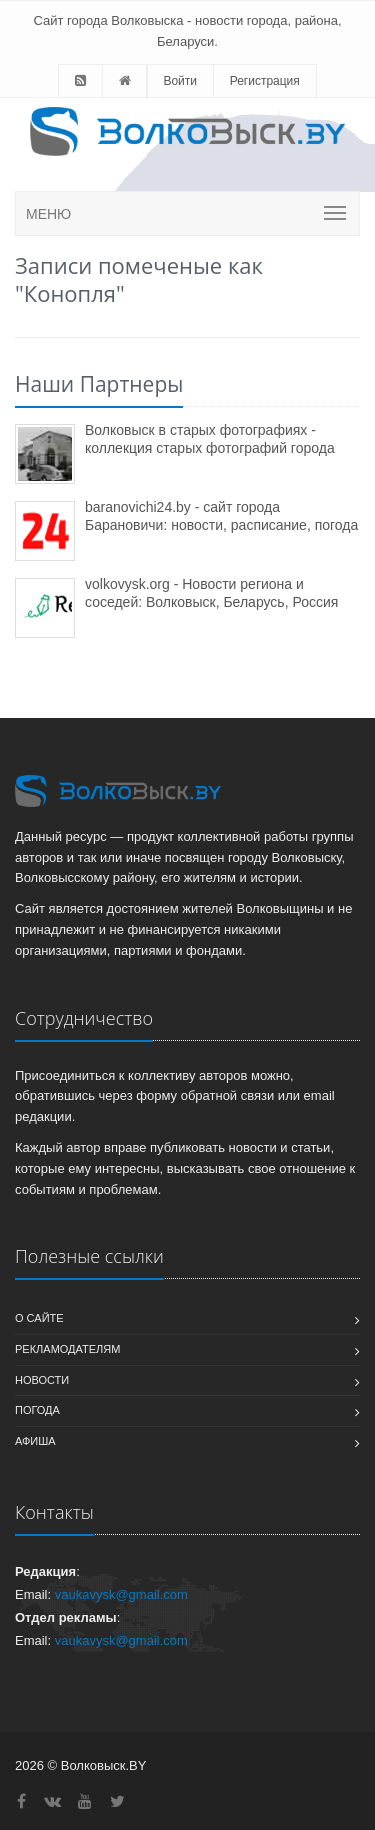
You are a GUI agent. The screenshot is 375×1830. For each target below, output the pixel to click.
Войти (180, 81)
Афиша (35, 1441)
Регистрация (265, 81)
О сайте (39, 1318)
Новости (42, 1380)
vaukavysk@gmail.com (121, 1594)
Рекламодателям (67, 1349)
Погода (37, 1410)
